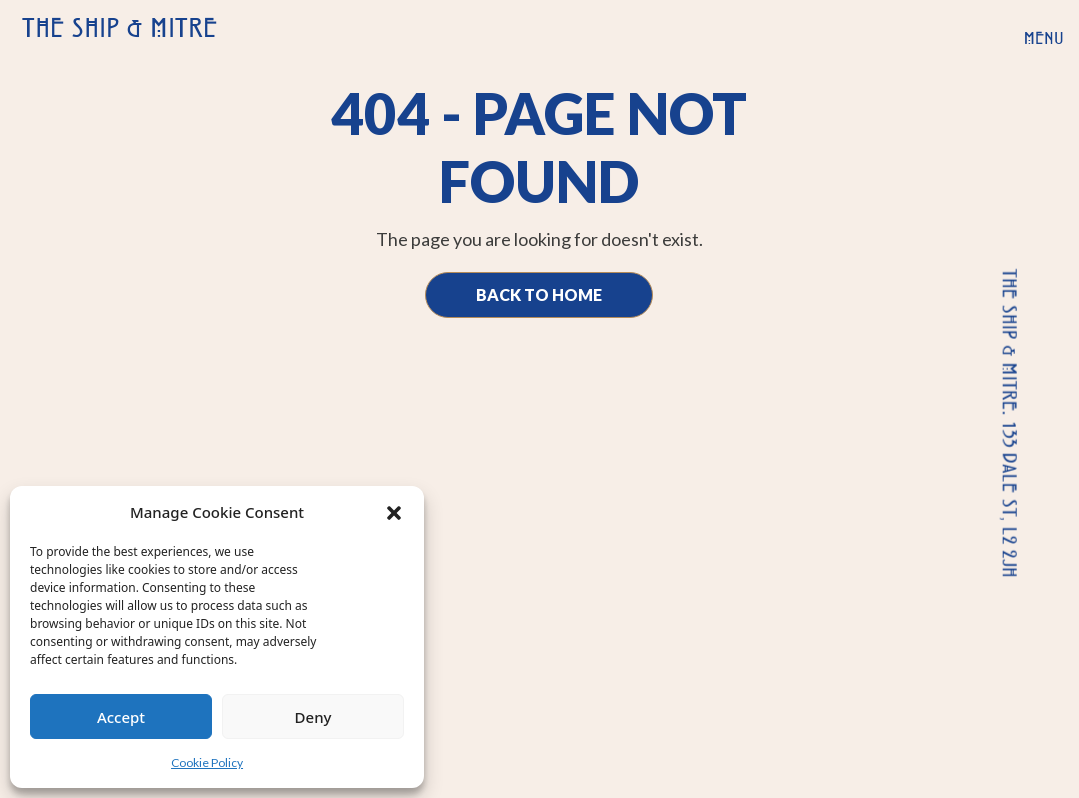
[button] (394, 512)
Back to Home (539, 294)
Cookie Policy (207, 762)
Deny (313, 717)
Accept (121, 717)
